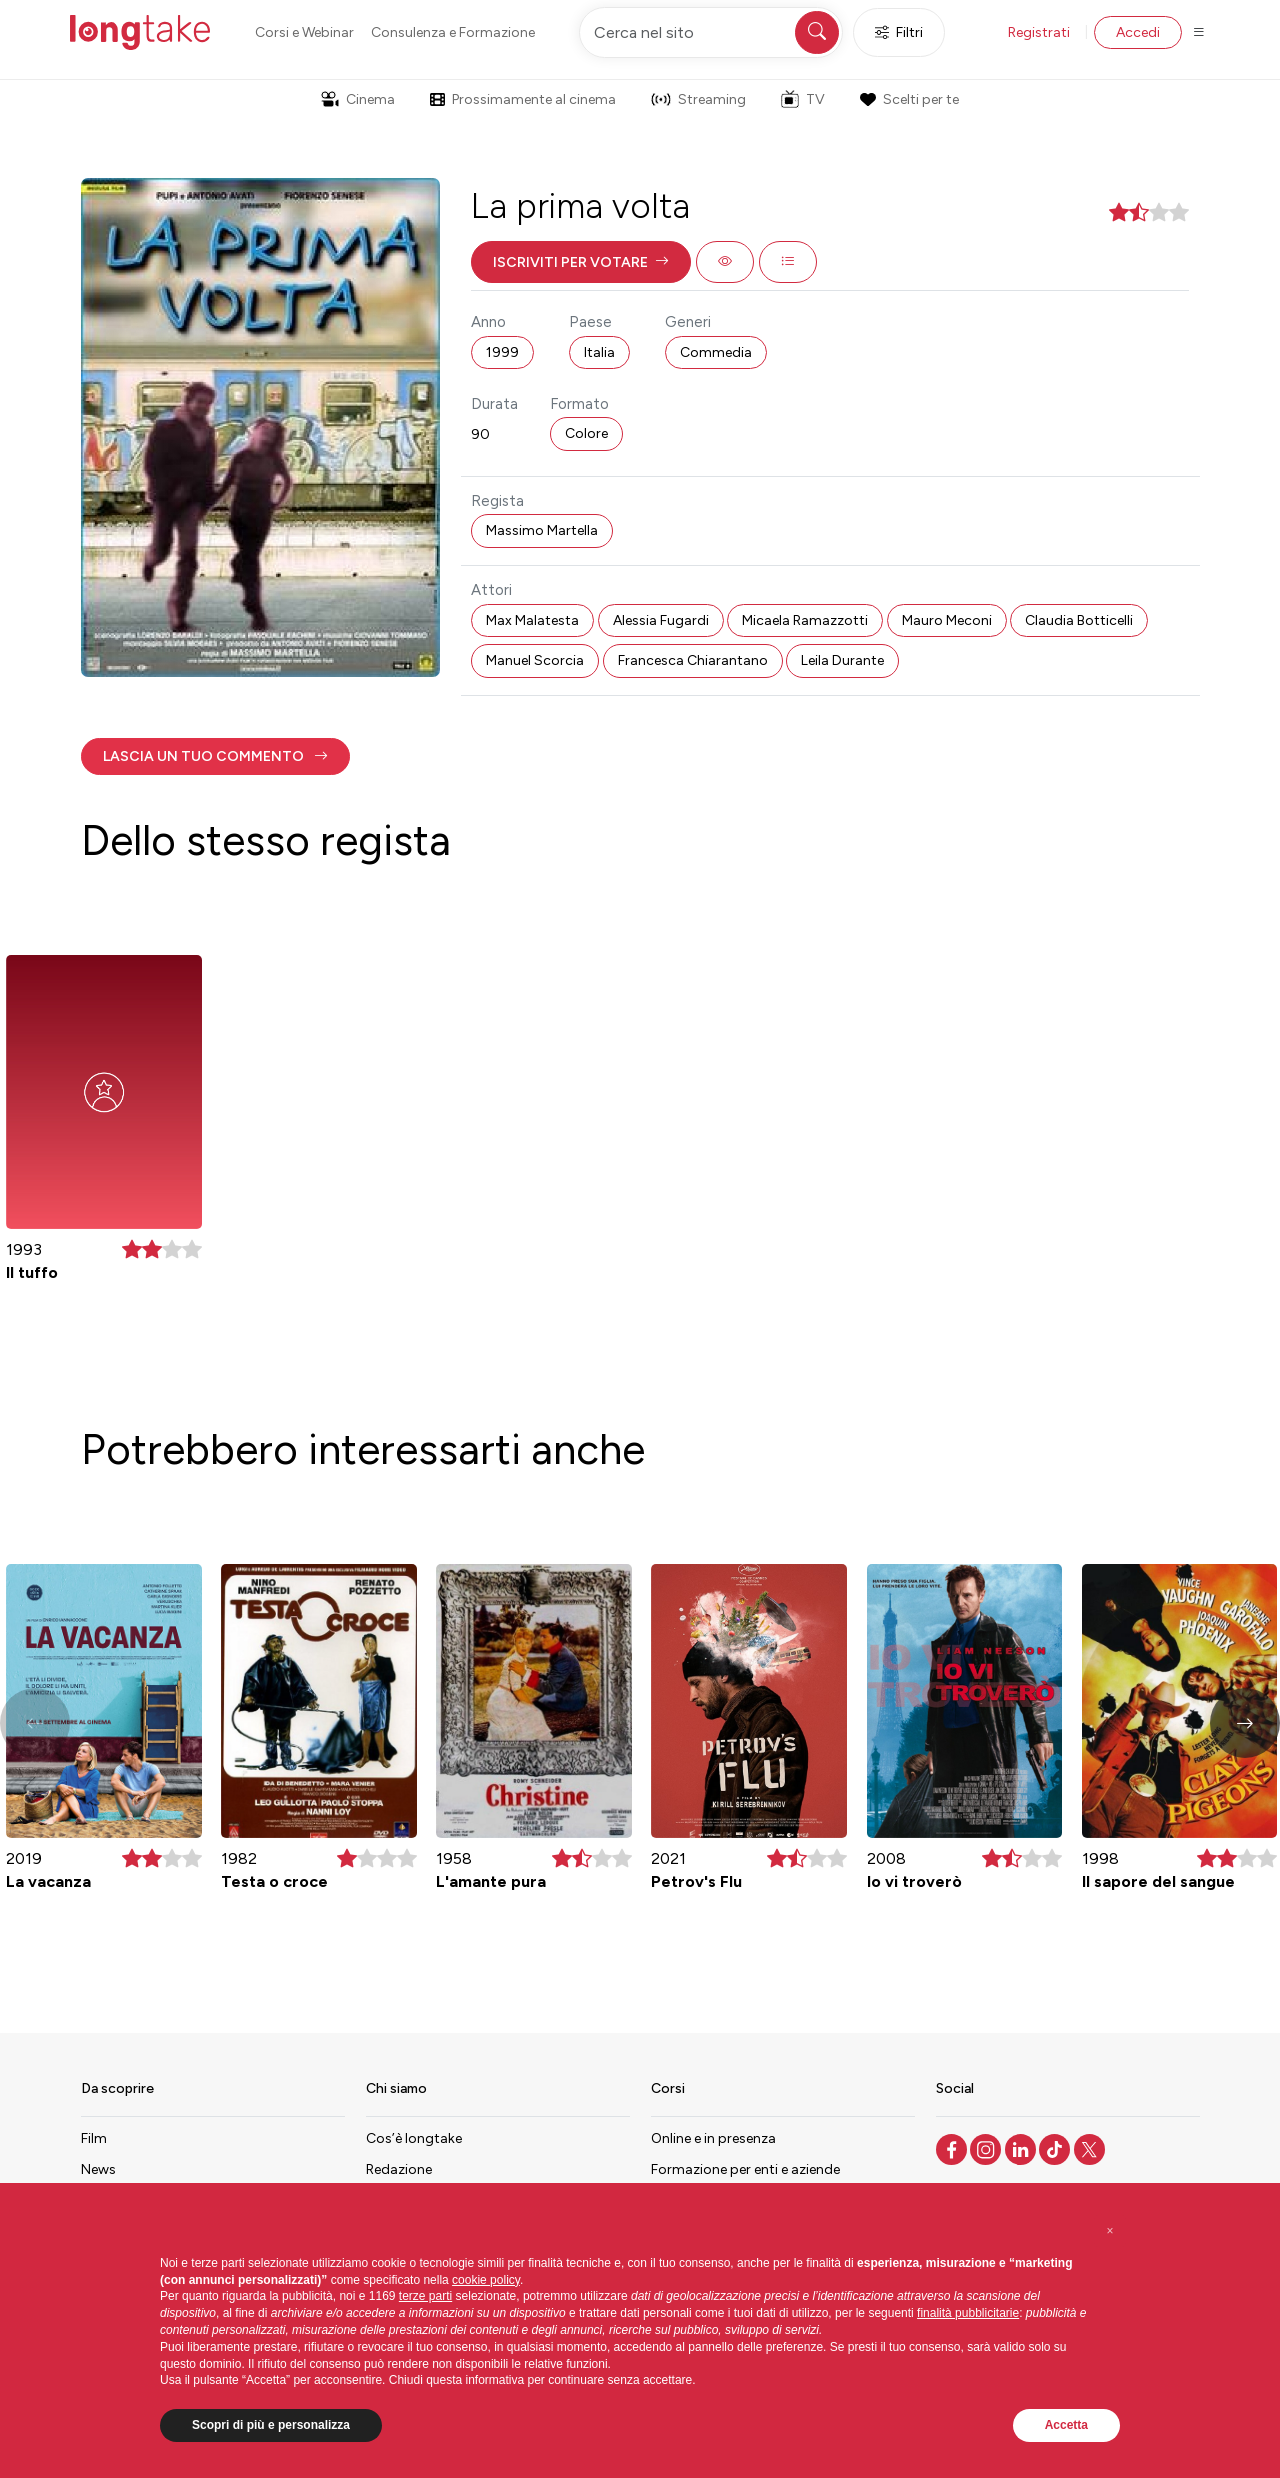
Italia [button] (599, 352)
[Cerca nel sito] (711, 32)
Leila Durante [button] (842, 660)
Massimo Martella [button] (542, 530)
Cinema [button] (358, 99)
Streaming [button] (698, 99)
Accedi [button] (1138, 32)
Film (94, 2138)
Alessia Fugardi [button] (661, 620)
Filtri (899, 32)
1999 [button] (502, 352)
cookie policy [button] (486, 2280)
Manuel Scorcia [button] (535, 660)
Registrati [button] (1039, 32)
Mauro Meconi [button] (947, 620)
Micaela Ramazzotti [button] (805, 620)
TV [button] (803, 99)
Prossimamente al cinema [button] (523, 99)
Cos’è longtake (414, 2138)
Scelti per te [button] (909, 99)
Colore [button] (586, 433)
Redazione (399, 2169)
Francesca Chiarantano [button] (693, 660)
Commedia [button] (716, 352)
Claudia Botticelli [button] (1079, 620)
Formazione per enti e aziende (745, 2169)
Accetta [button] (1066, 2425)
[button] (581, 262)
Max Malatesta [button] (532, 620)
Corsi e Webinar (304, 32)
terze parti (425, 2296)
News (98, 2169)
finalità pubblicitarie (968, 2313)
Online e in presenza (713, 2138)
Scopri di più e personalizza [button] (271, 2425)
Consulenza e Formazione (453, 32)
